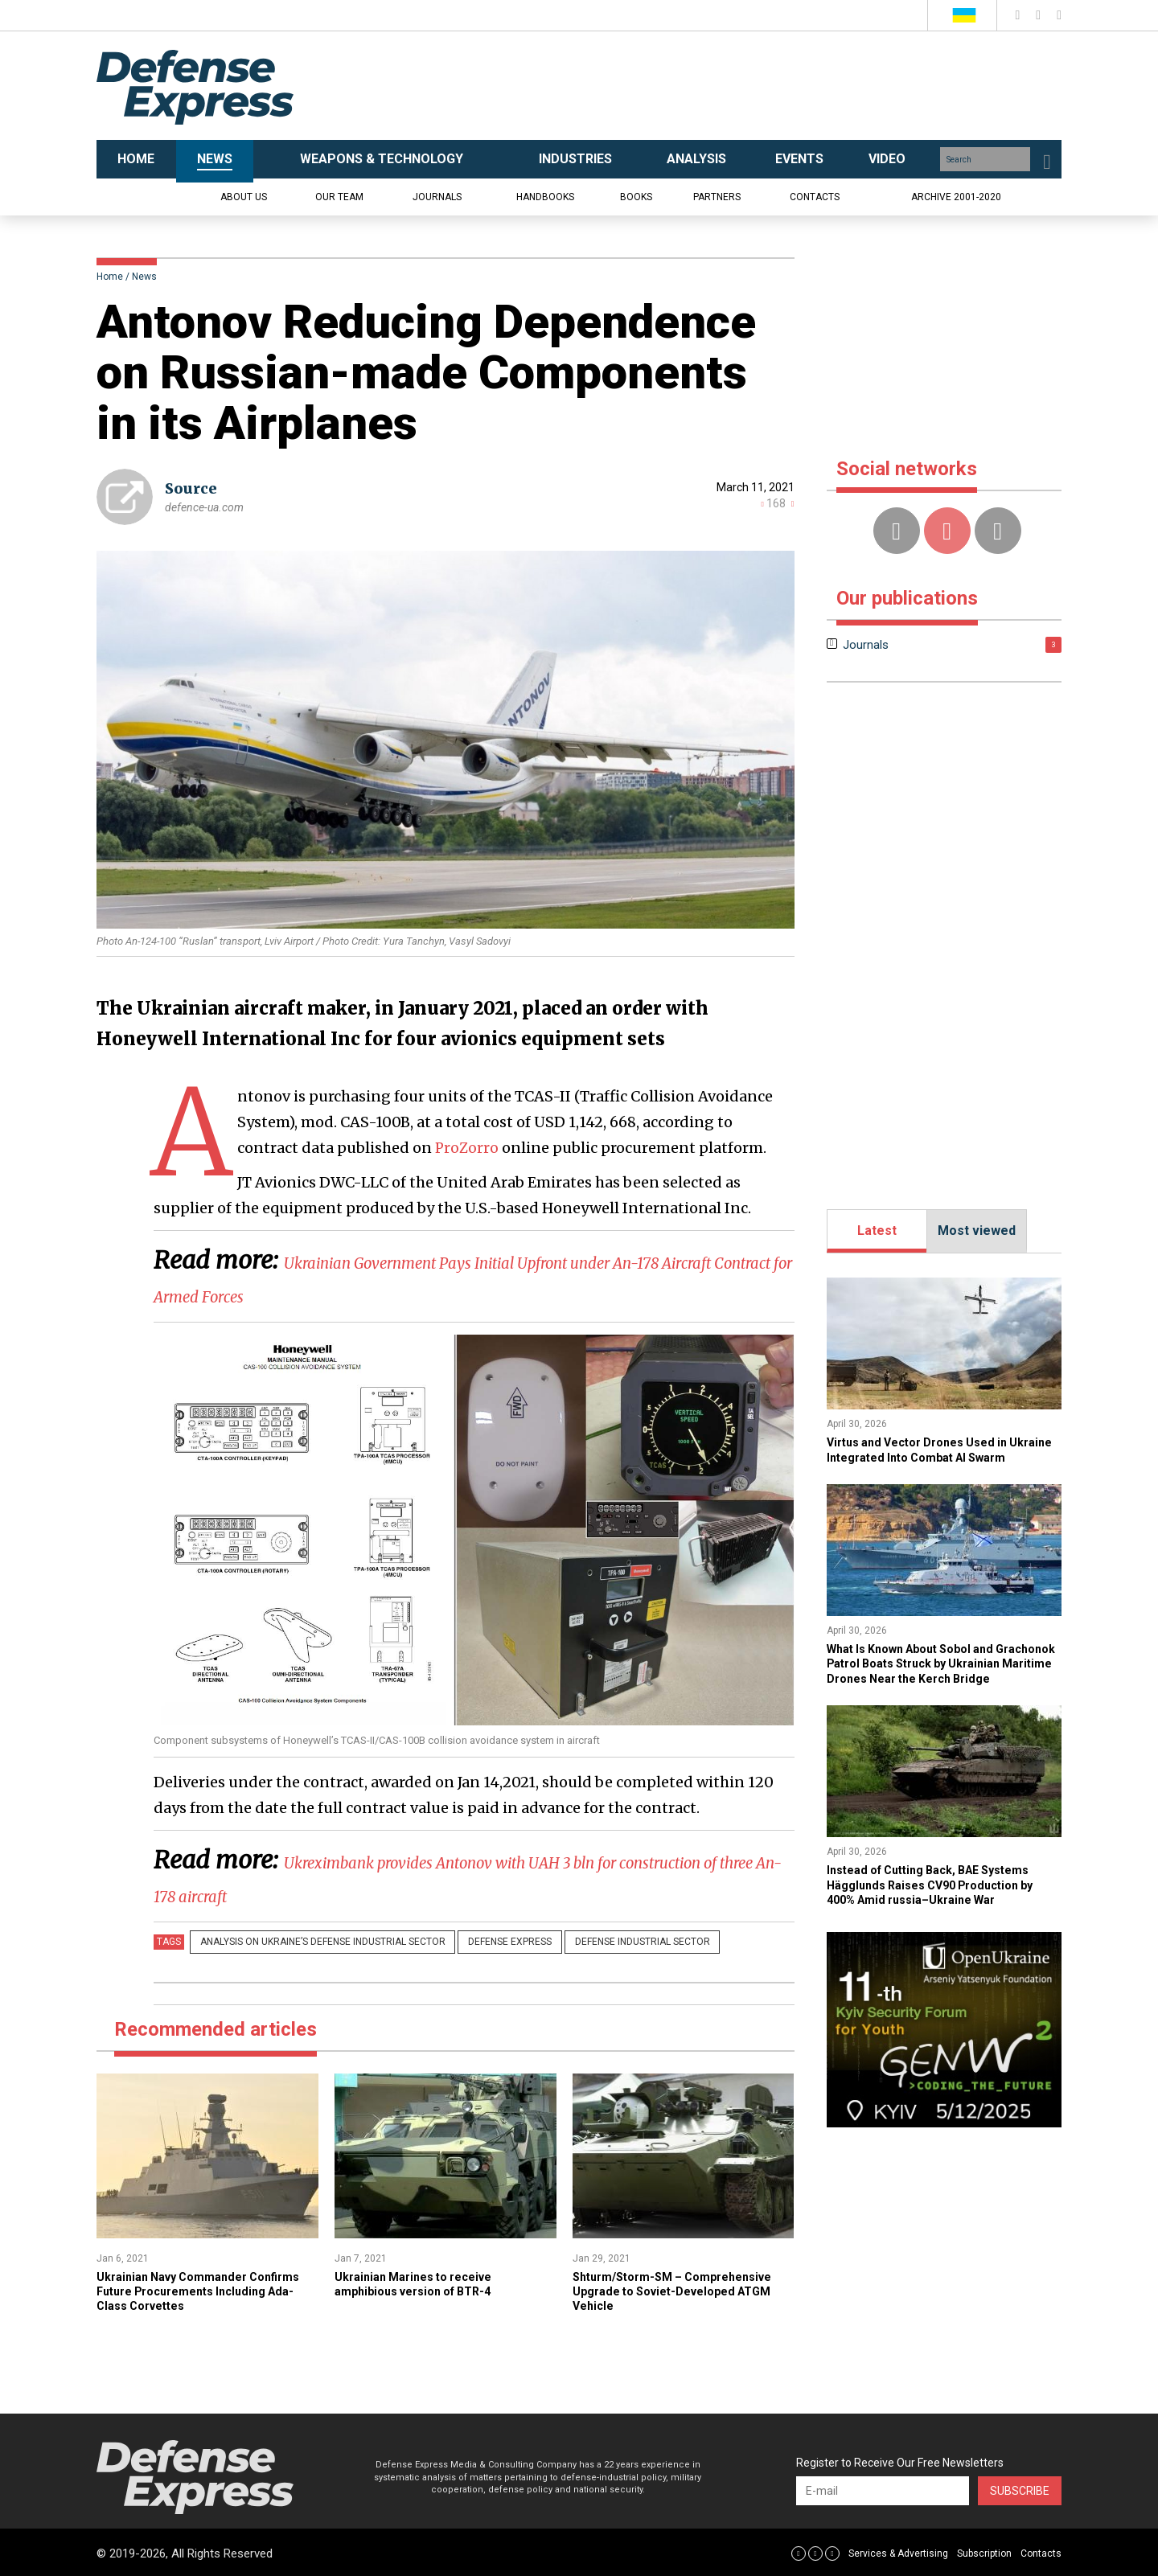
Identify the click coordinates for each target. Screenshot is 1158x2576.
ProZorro (467, 1147)
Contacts (815, 197)
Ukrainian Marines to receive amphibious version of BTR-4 (423, 2281)
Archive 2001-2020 (956, 197)
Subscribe (1019, 2489)
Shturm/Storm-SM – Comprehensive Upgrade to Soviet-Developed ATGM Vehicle (681, 2288)
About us (243, 197)
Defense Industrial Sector (607, 1941)
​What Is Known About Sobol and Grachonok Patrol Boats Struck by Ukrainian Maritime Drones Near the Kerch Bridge (936, 1685)
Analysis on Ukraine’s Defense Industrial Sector (315, 1941)
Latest (877, 1230)
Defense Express (489, 1941)
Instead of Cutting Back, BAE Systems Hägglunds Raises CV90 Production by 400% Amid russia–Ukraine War (942, 1914)
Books (636, 197)
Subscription (984, 2551)
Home (109, 276)
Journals (437, 197)
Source (191, 488)
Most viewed (977, 1230)
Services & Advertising (898, 2551)
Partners (717, 197)
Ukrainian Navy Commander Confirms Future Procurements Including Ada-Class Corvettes (192, 2288)
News (144, 276)
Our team (339, 197)
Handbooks (545, 197)
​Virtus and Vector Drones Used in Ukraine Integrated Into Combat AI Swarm (930, 1456)
